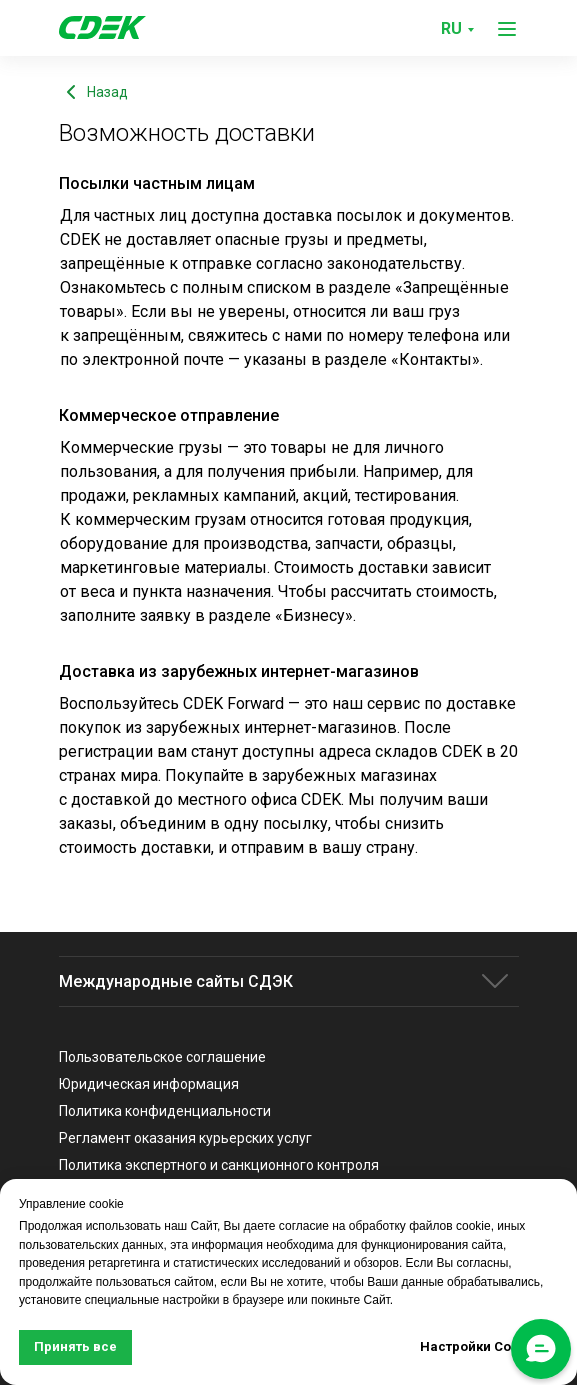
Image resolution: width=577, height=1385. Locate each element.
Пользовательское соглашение (162, 1057)
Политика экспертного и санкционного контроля (219, 1165)
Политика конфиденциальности (165, 1111)
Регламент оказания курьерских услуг (185, 1138)
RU (451, 28)
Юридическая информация (149, 1084)
